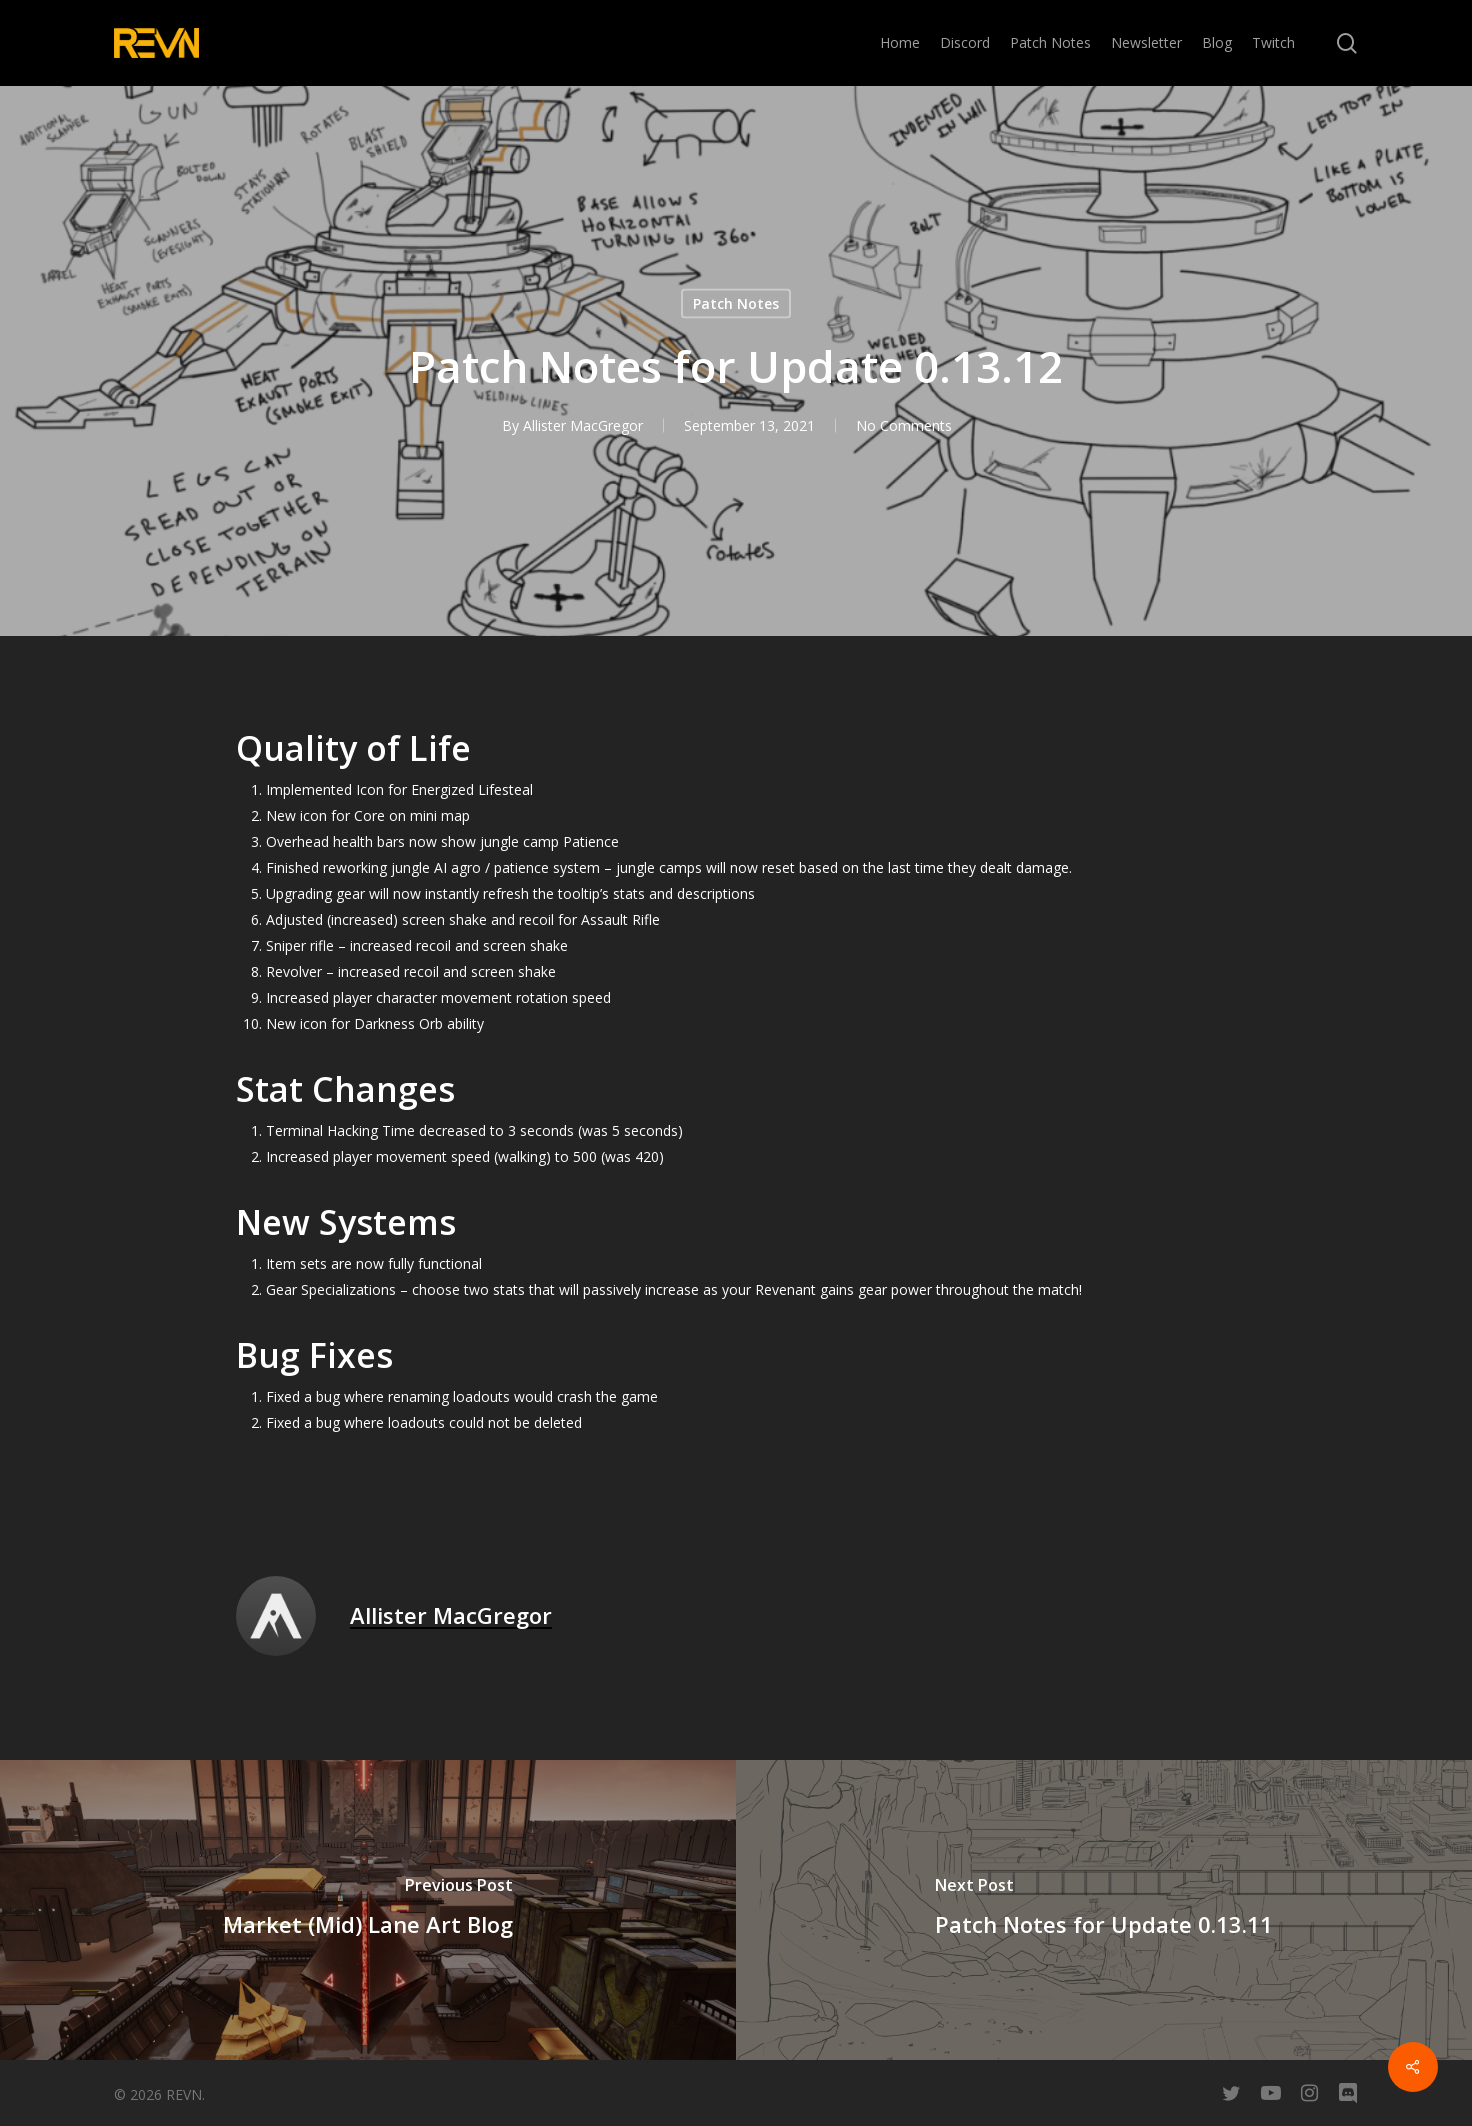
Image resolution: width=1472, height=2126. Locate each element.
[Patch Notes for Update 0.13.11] (1104, 1910)
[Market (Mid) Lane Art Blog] (368, 1910)
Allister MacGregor (582, 425)
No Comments (903, 425)
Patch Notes (736, 303)
